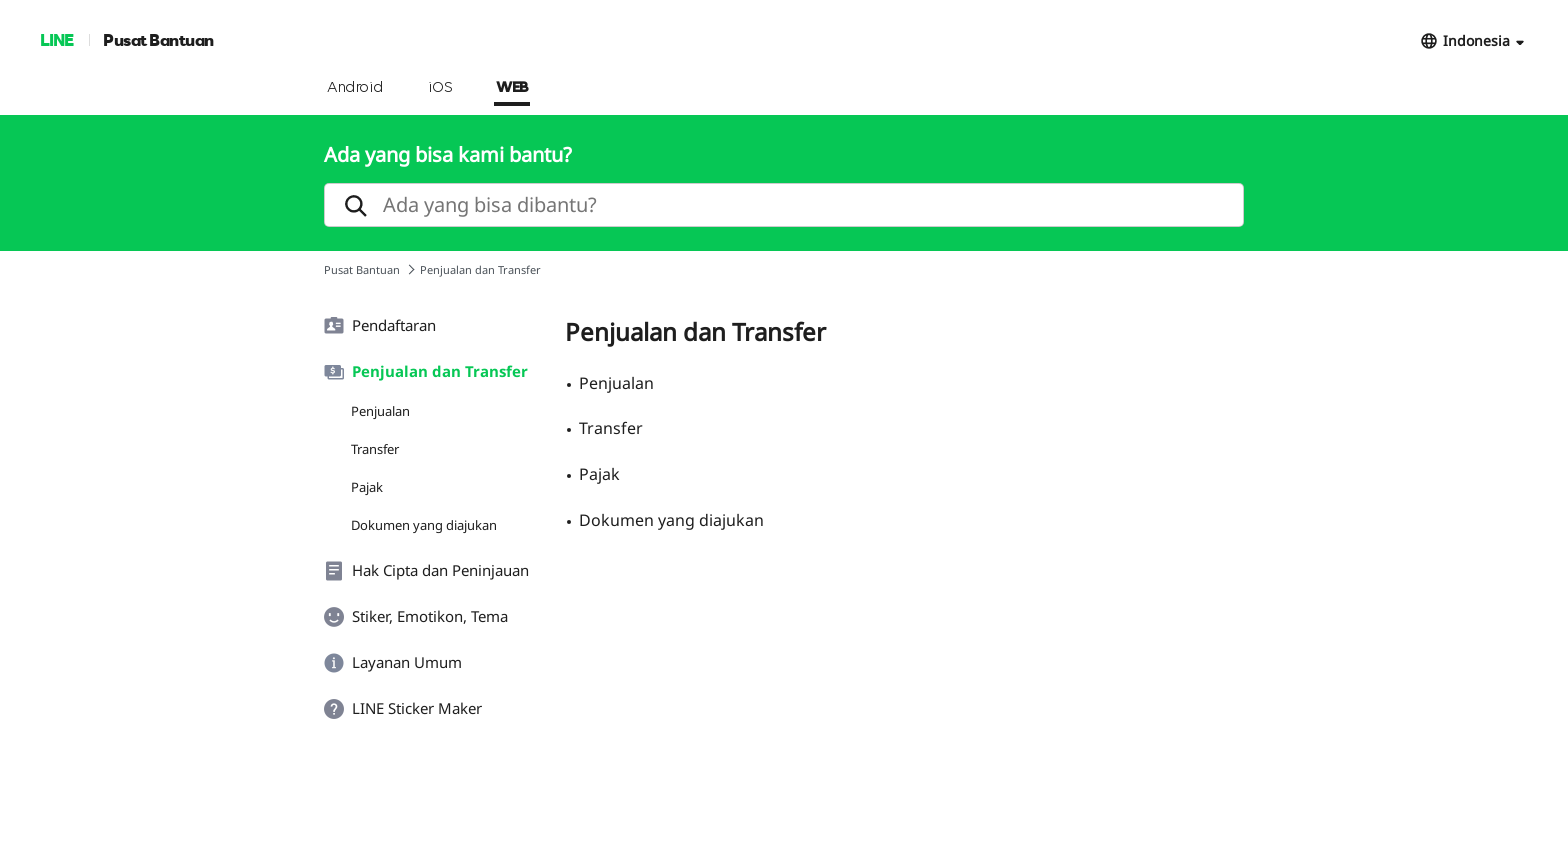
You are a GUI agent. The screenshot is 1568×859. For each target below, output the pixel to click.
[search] (784, 205)
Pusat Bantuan (158, 39)
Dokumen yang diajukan (424, 525)
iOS (440, 88)
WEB (512, 88)
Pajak (367, 487)
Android (355, 88)
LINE (56, 39)
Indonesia (1476, 40)
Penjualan (380, 411)
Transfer (375, 449)
